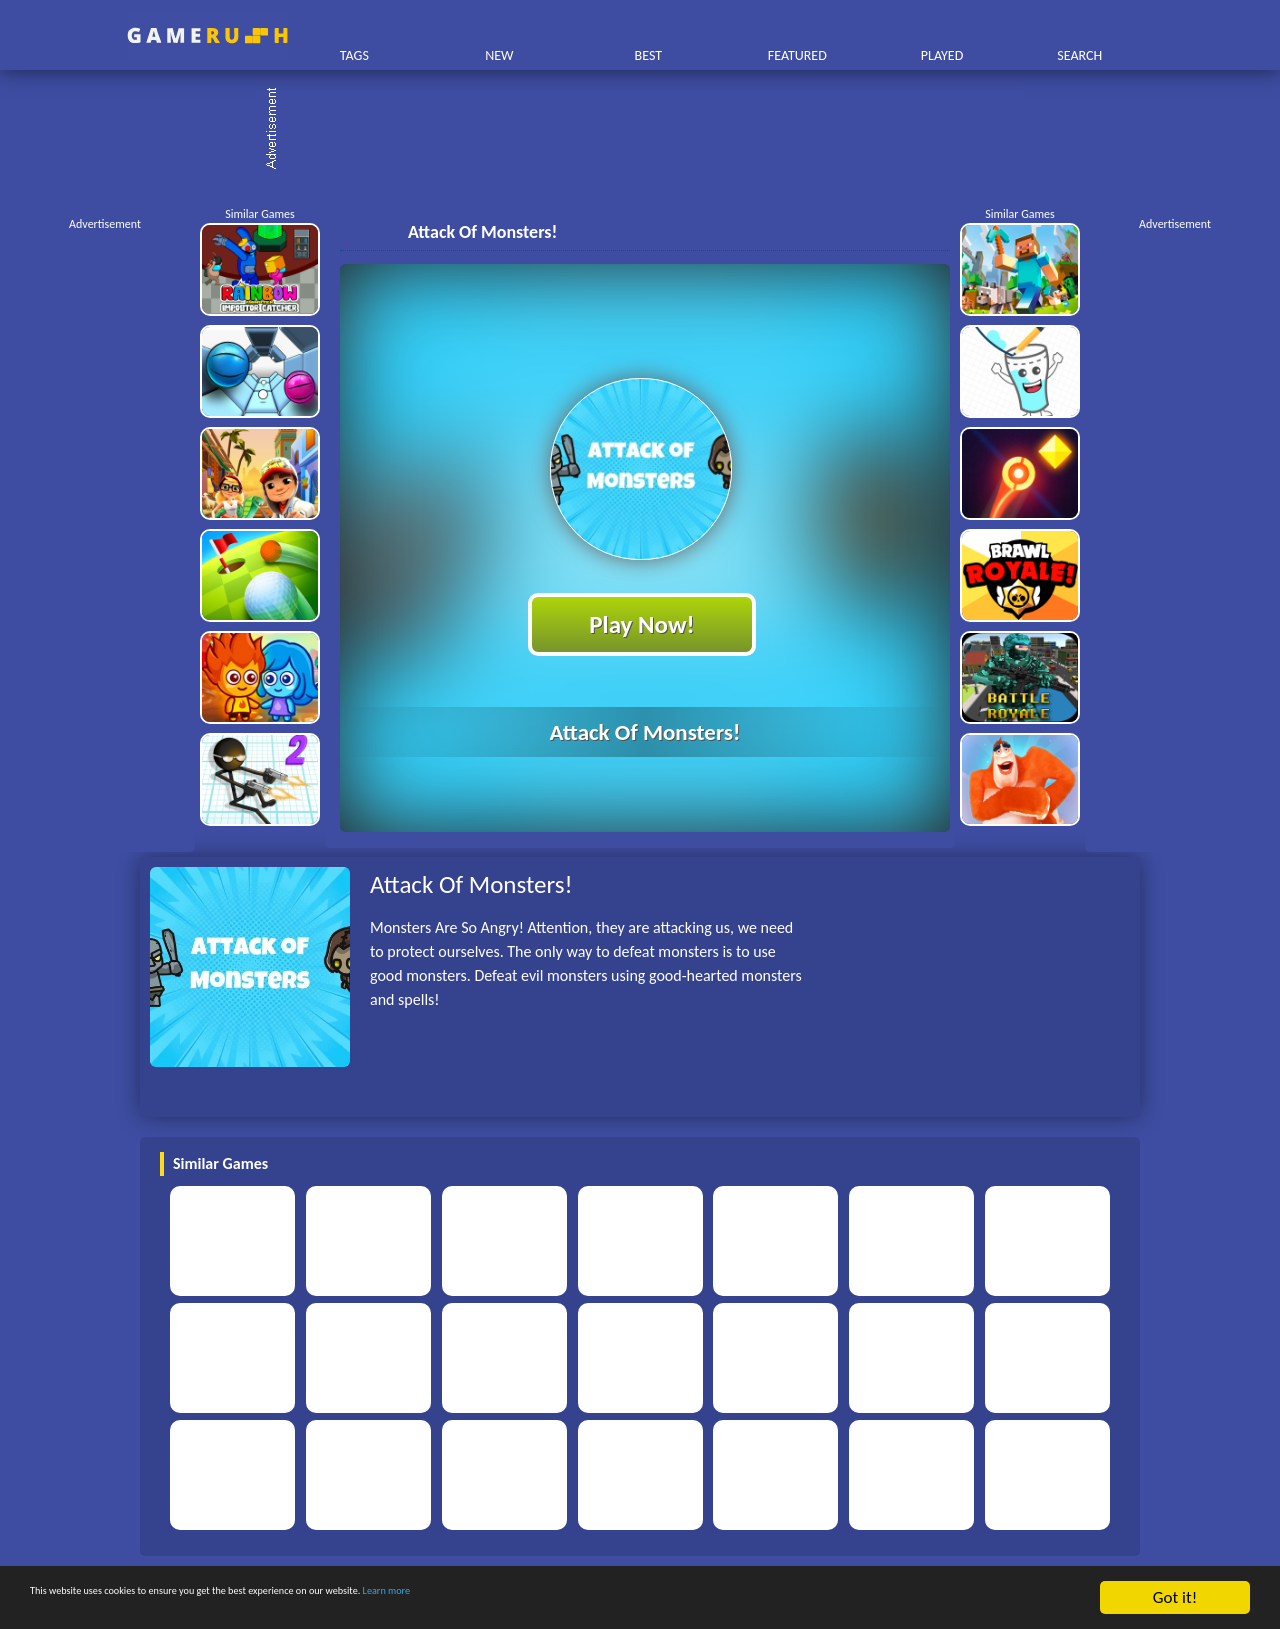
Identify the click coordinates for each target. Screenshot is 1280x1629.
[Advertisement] (650, 130)
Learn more (624, 1598)
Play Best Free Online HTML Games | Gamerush (207, 35)
